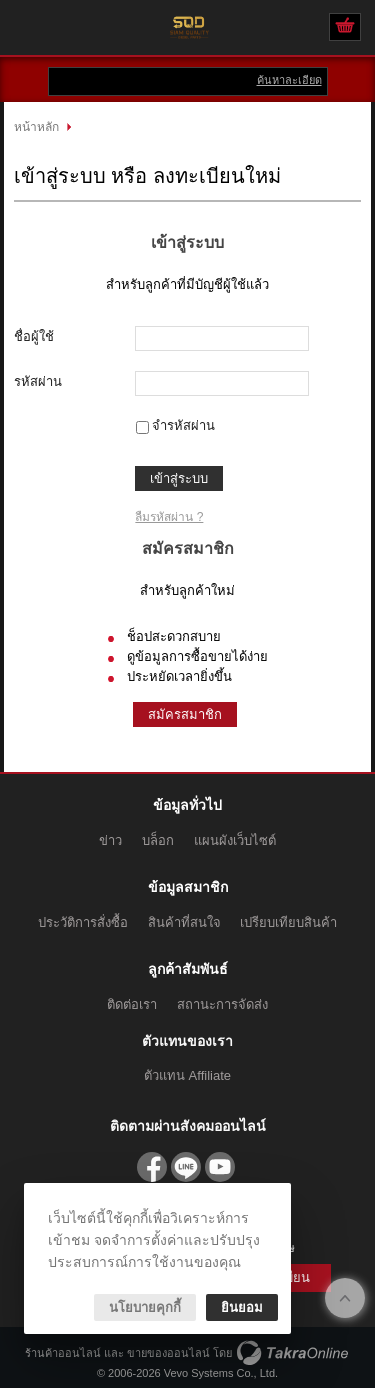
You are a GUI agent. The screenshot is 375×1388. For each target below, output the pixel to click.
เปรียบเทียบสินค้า (288, 922)
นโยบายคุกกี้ (145, 1307)
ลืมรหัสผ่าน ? (169, 517)
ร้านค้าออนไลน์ (63, 1353)
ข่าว (110, 840)
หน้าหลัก (36, 127)
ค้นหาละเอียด (289, 80)
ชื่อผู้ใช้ (34, 336)
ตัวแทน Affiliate (187, 1075)
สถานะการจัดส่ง (222, 1004)
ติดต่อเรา (132, 1004)
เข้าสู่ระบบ (179, 478)
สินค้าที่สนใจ (184, 922)
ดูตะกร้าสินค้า (345, 28)
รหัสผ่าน (38, 381)
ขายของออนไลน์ (168, 1353)
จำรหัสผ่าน (183, 425)
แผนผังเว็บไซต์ (235, 840)
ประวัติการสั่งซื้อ (83, 922)
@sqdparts (186, 1167)
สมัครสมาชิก (185, 714)
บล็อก (158, 840)
